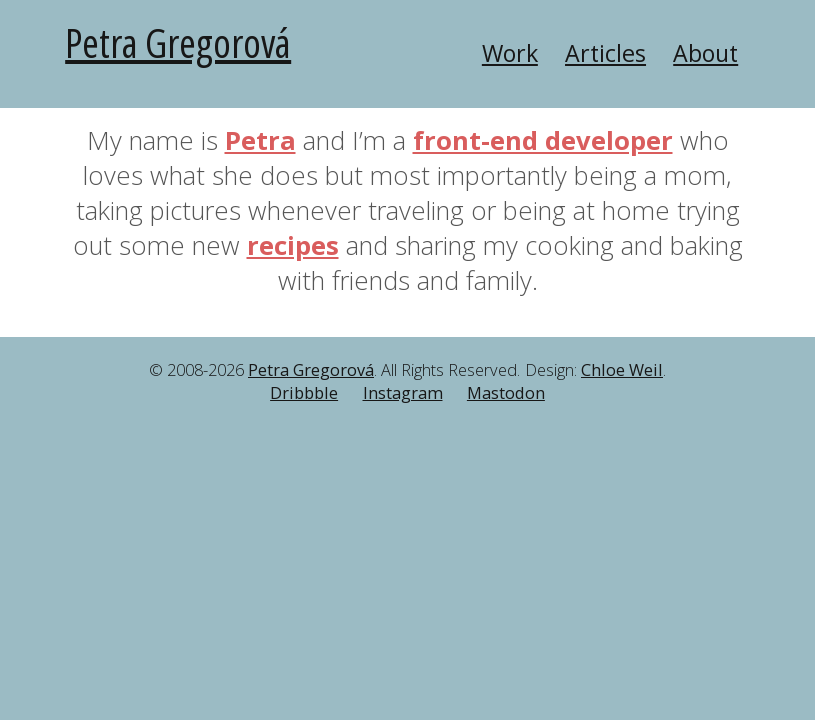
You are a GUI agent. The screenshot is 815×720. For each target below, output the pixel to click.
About (705, 53)
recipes (293, 245)
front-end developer (543, 140)
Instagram (403, 393)
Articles (605, 53)
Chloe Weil (622, 370)
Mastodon (506, 393)
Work (510, 53)
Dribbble (304, 393)
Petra (260, 140)
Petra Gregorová (178, 42)
